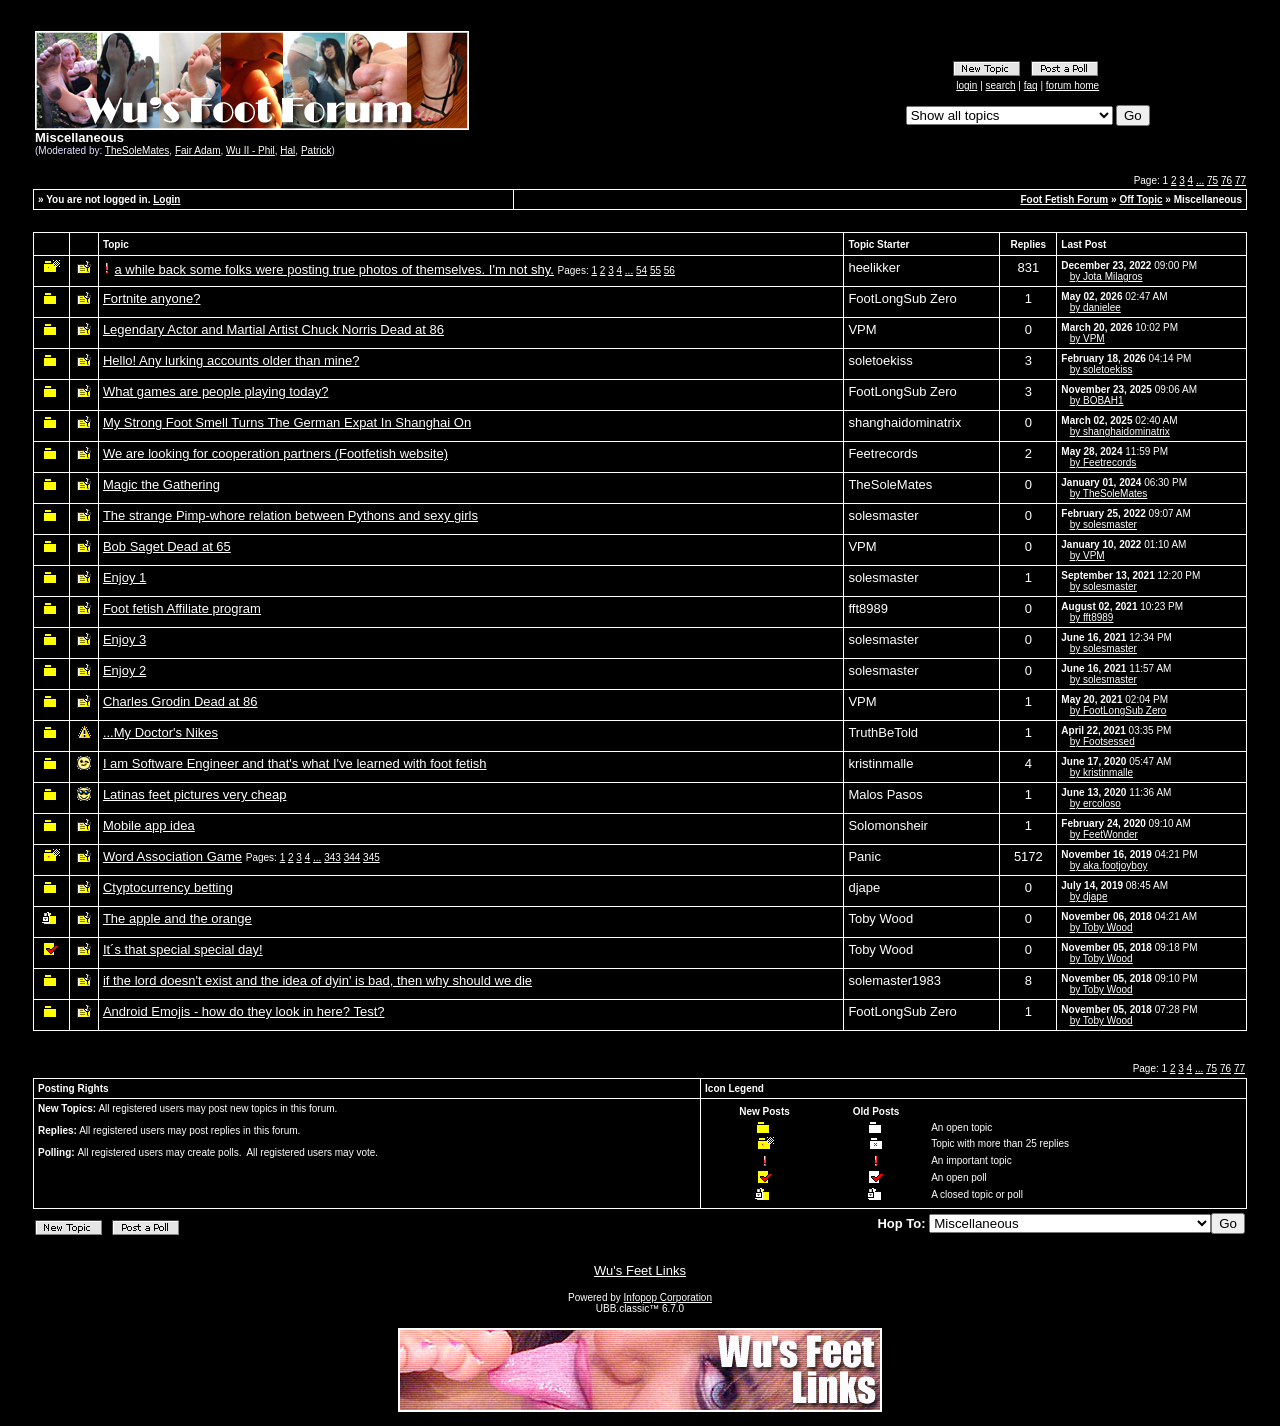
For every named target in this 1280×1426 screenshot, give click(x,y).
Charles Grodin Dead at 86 (180, 701)
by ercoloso (1095, 803)
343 (332, 857)
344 (352, 857)
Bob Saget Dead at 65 (167, 546)
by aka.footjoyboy (1109, 865)
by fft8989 (1092, 617)
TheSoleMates (137, 150)
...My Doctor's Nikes (160, 732)
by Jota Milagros (1106, 276)
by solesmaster (1103, 524)
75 (1212, 180)
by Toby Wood (1101, 927)
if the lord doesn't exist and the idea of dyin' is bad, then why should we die (317, 980)
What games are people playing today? (215, 391)
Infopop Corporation (668, 1297)
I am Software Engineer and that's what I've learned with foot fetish (295, 763)
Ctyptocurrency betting (168, 887)
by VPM (1087, 338)
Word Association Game (172, 856)
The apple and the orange (177, 918)
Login (166, 199)
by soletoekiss (1101, 369)
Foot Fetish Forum (1064, 199)
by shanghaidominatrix (1120, 431)
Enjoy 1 (124, 577)
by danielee (1095, 307)
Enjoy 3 (124, 639)
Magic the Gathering (161, 484)
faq (1031, 85)
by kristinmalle (1101, 772)
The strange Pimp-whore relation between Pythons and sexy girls (290, 515)
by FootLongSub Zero (1118, 710)
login (966, 85)
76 (1226, 180)
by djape (1089, 896)
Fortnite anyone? (152, 298)
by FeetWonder (1104, 834)
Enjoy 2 (124, 670)
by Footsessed (1102, 741)
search (1001, 85)
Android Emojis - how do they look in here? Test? (244, 1011)
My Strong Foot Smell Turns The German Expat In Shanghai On (287, 422)
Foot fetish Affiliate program (182, 608)
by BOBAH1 (1097, 400)
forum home (1072, 85)
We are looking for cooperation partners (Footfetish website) (275, 453)
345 (371, 857)
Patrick (316, 150)
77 (1240, 180)
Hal (287, 150)
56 (669, 270)
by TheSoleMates (1109, 493)
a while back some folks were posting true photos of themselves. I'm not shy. (334, 269)
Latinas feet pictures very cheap (195, 794)
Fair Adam (198, 150)
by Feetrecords (1103, 462)
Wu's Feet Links (640, 1270)
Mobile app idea (149, 825)
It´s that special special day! (183, 949)
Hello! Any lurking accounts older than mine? (231, 360)
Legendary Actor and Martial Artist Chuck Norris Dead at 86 (273, 329)
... (1200, 180)
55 (655, 270)
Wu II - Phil (250, 150)
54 (641, 270)
